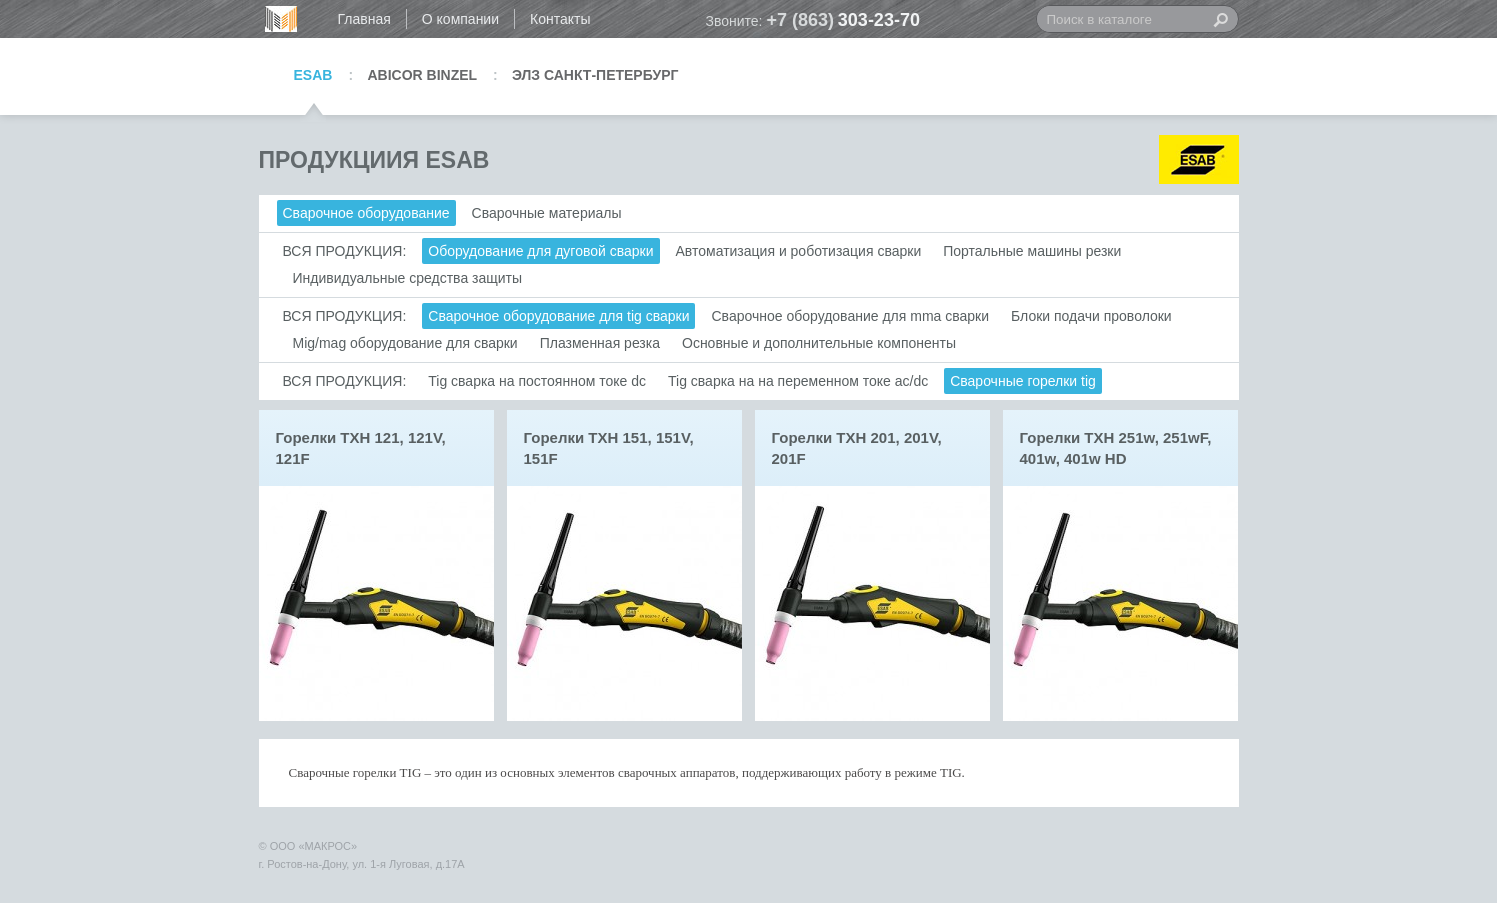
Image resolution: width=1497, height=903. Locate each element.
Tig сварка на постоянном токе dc (537, 381)
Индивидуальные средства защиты (408, 278)
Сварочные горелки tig (1023, 381)
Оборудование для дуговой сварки (540, 251)
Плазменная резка (600, 343)
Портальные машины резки (1032, 251)
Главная (364, 19)
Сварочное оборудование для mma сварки (850, 316)
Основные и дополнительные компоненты (819, 343)
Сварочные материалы (547, 213)
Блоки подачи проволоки (1091, 316)
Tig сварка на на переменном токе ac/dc (798, 381)
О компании (460, 19)
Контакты (560, 19)
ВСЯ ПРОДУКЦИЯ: (345, 251)
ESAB (313, 75)
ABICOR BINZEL (422, 75)
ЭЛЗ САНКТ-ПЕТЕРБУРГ (595, 75)
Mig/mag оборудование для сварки (405, 343)
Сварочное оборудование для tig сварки (558, 316)
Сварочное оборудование (366, 213)
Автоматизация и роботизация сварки (799, 251)
